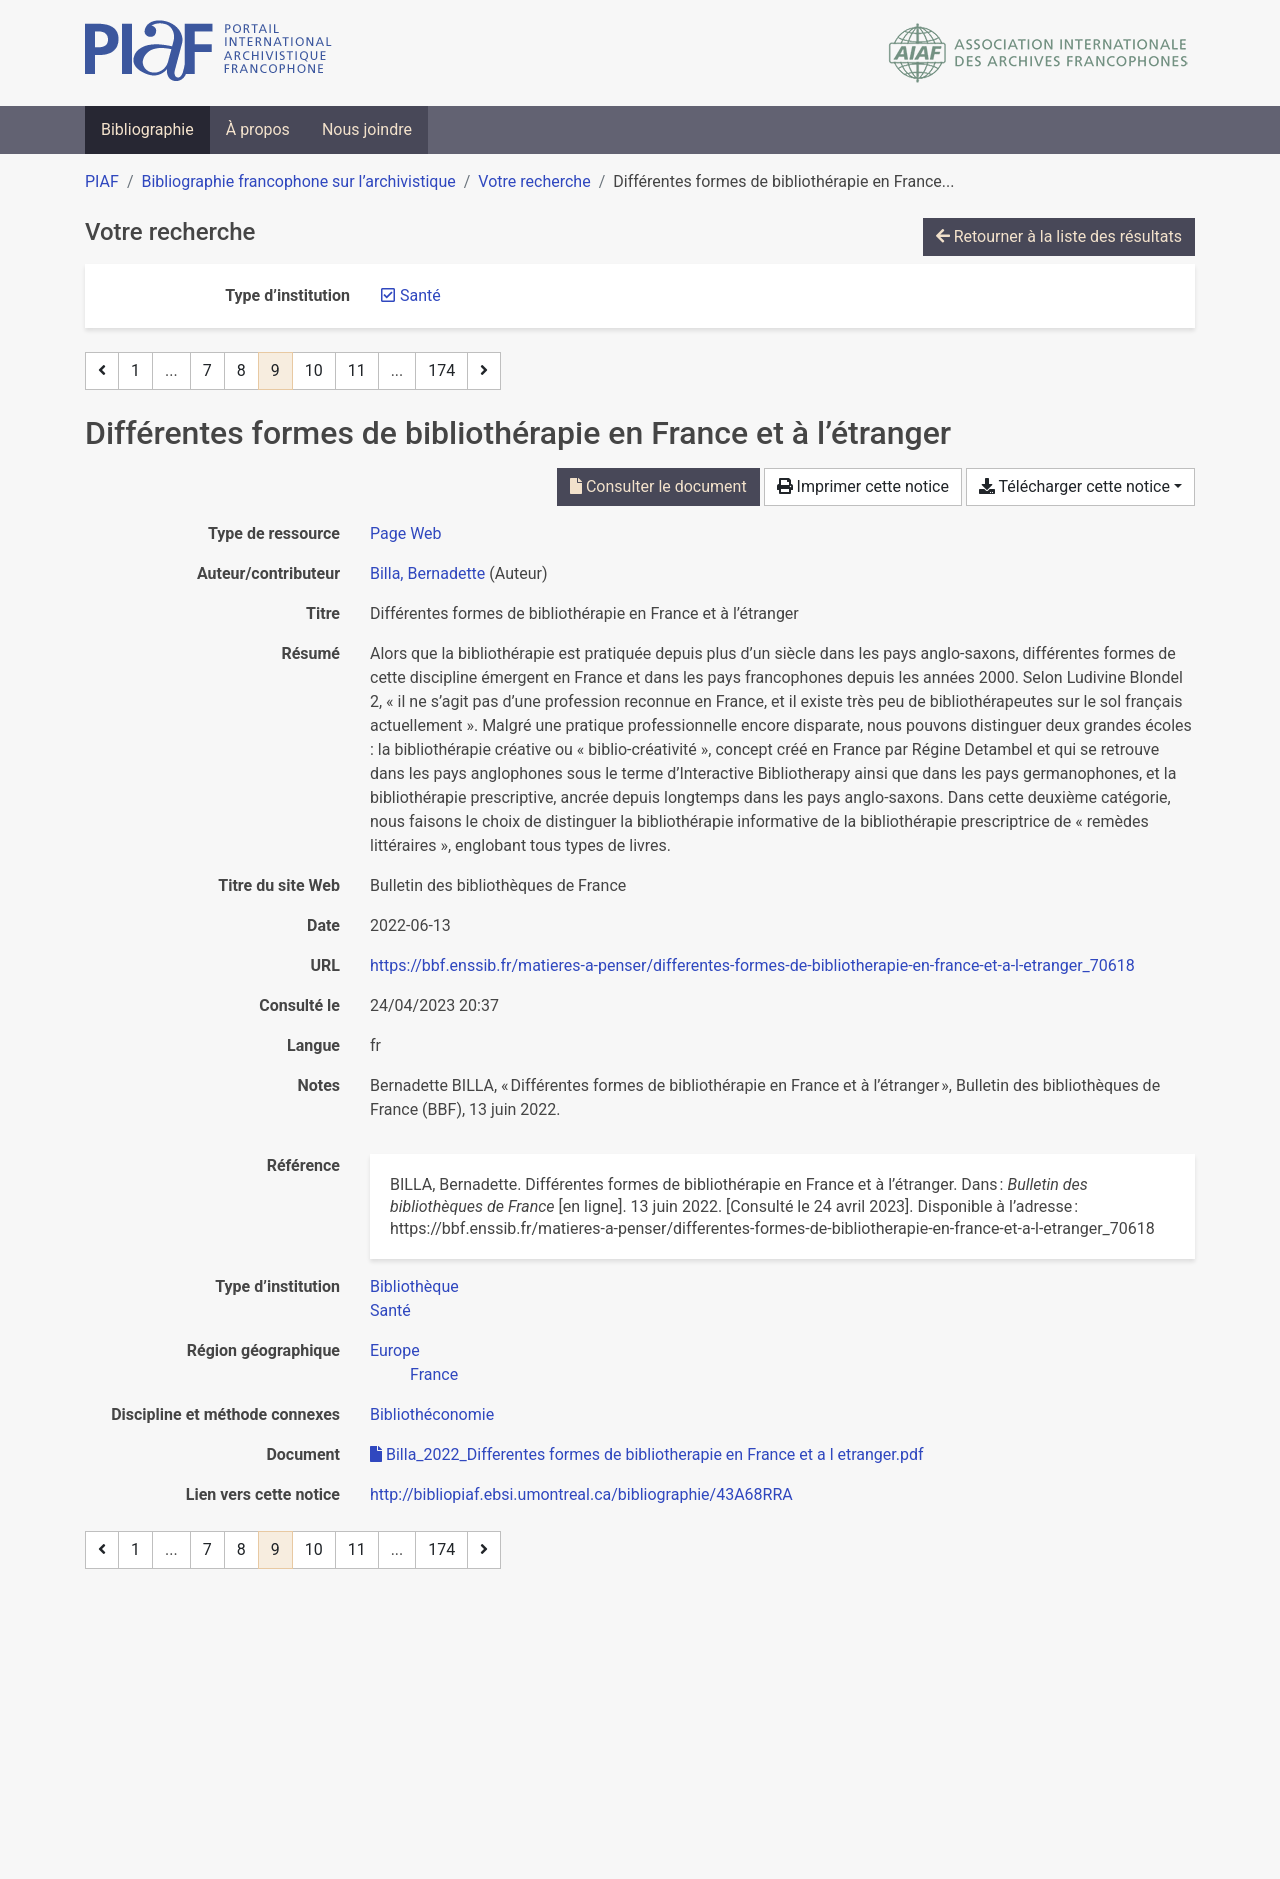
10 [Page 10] (314, 370)
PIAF (102, 181)
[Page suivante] (484, 371)
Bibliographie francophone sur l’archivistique (298, 181)
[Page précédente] (102, 371)
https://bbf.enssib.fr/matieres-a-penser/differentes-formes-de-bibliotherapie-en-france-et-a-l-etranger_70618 (752, 965)
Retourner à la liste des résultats (1059, 236)
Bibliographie (147, 129)
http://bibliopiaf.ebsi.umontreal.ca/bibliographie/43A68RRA (581, 1494)
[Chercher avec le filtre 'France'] (434, 1374)
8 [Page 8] (241, 370)
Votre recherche (534, 181)
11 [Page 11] (357, 370)
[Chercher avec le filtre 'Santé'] (390, 1310)
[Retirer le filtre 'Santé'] (420, 295)
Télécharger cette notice (1074, 486)
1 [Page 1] (135, 370)
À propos (258, 129)
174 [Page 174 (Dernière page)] (441, 370)
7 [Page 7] (207, 370)
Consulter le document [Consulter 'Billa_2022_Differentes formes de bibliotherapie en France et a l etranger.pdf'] (658, 486)
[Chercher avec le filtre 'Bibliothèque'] (414, 1286)
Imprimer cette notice (863, 486)
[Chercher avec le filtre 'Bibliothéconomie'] (432, 1414)
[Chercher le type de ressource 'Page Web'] (406, 533)
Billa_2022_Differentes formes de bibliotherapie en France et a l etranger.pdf (647, 1454)
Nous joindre (367, 129)
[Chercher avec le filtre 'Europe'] (395, 1350)
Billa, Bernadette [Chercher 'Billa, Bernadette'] (427, 573)
